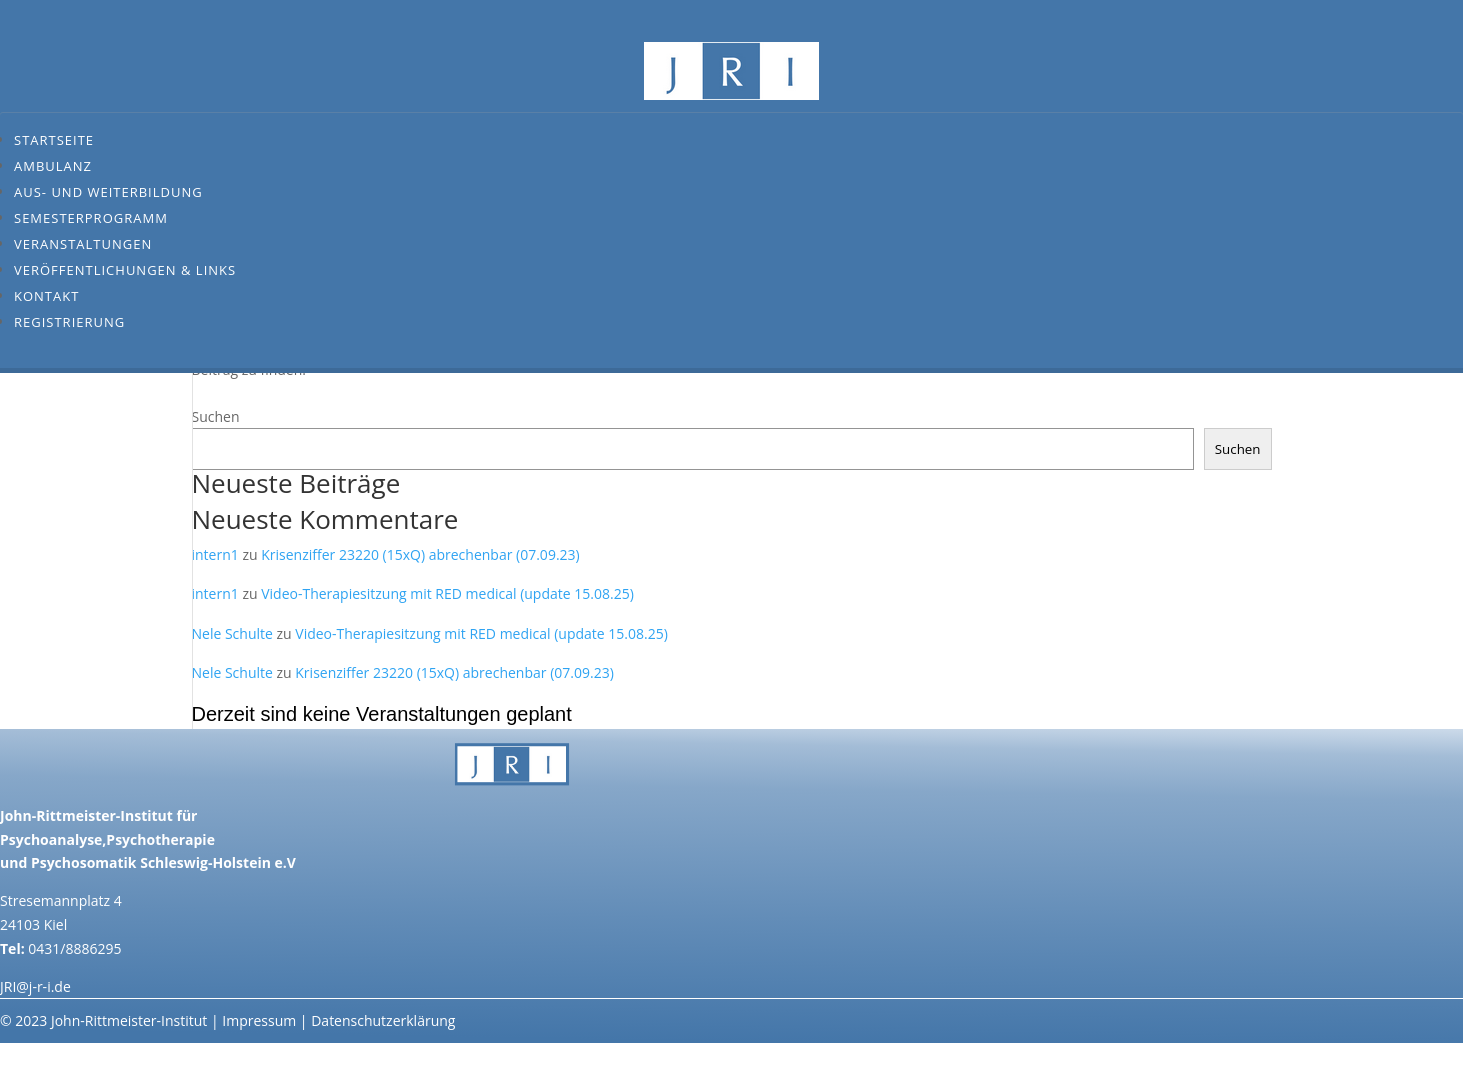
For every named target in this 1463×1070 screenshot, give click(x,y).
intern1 (215, 554)
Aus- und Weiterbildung (108, 192)
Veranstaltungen (83, 244)
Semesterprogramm (91, 218)
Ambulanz (53, 166)
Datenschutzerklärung (383, 1020)
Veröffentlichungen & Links (125, 270)
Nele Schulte (232, 633)
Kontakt (46, 296)
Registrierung (69, 322)
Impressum (259, 1020)
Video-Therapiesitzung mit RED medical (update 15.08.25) (447, 593)
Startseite (54, 140)
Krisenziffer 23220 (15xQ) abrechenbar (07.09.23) (420, 554)
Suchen (216, 416)
